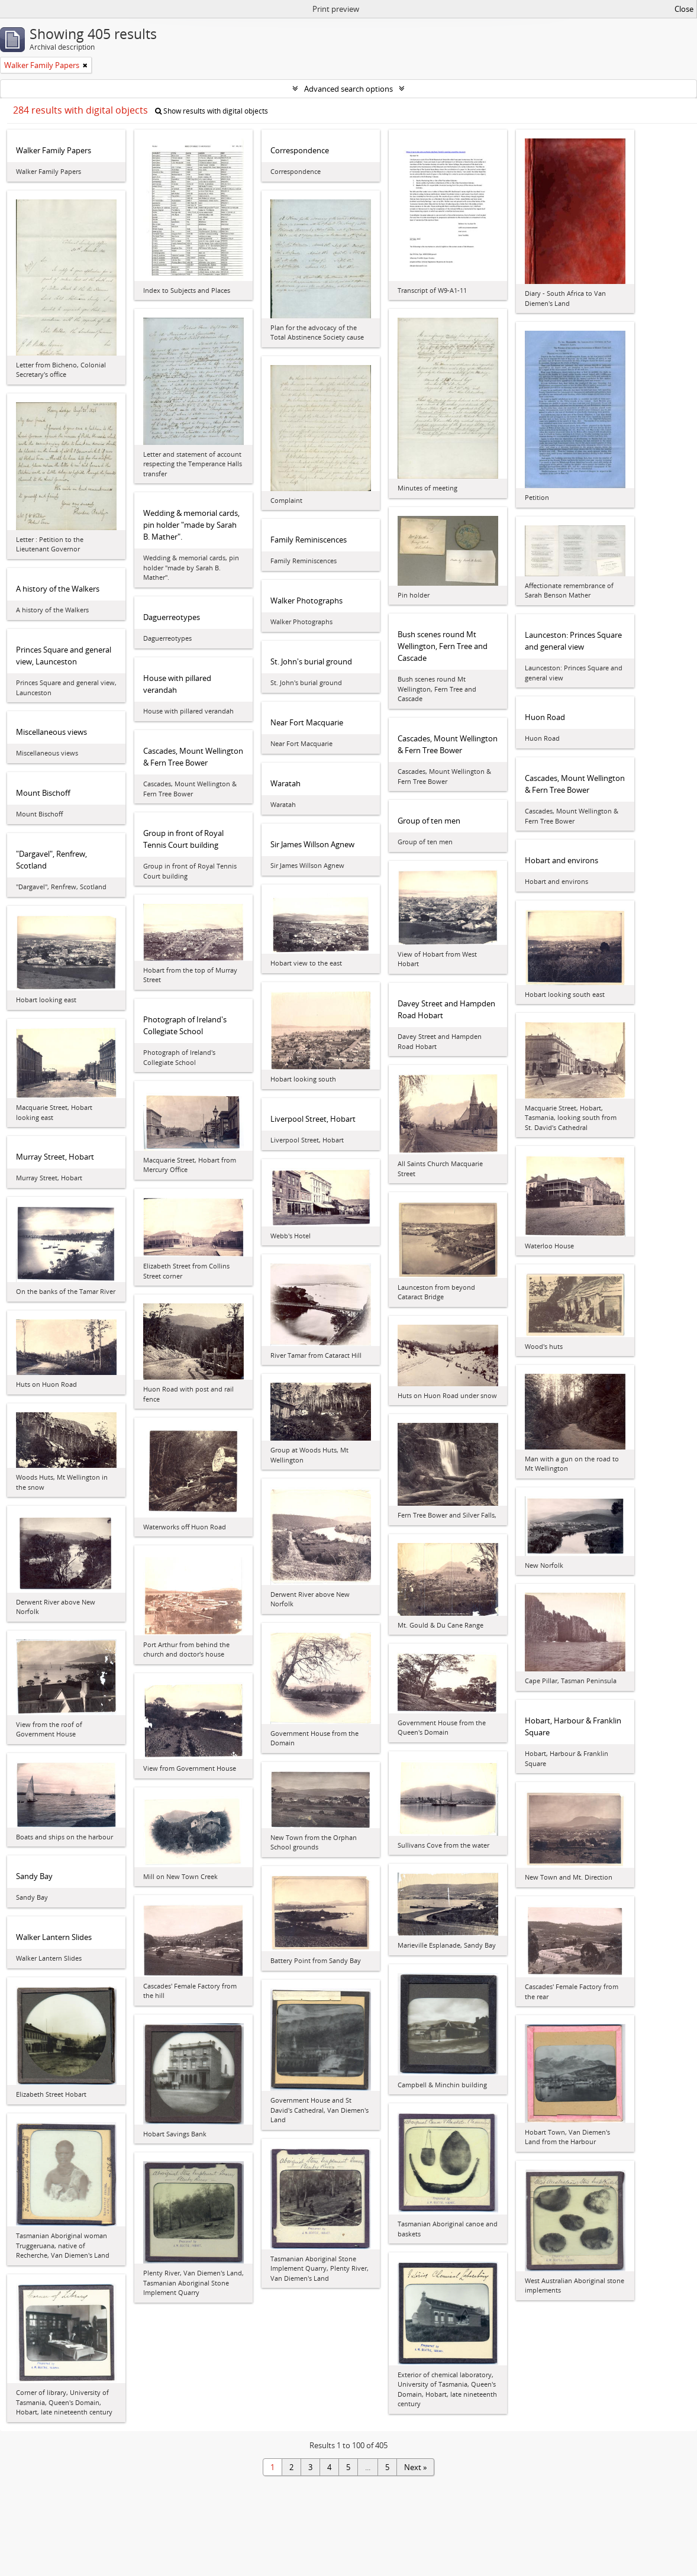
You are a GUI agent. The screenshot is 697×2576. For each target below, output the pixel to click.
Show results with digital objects (211, 111)
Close (684, 9)
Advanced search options (348, 88)
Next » (415, 2467)
